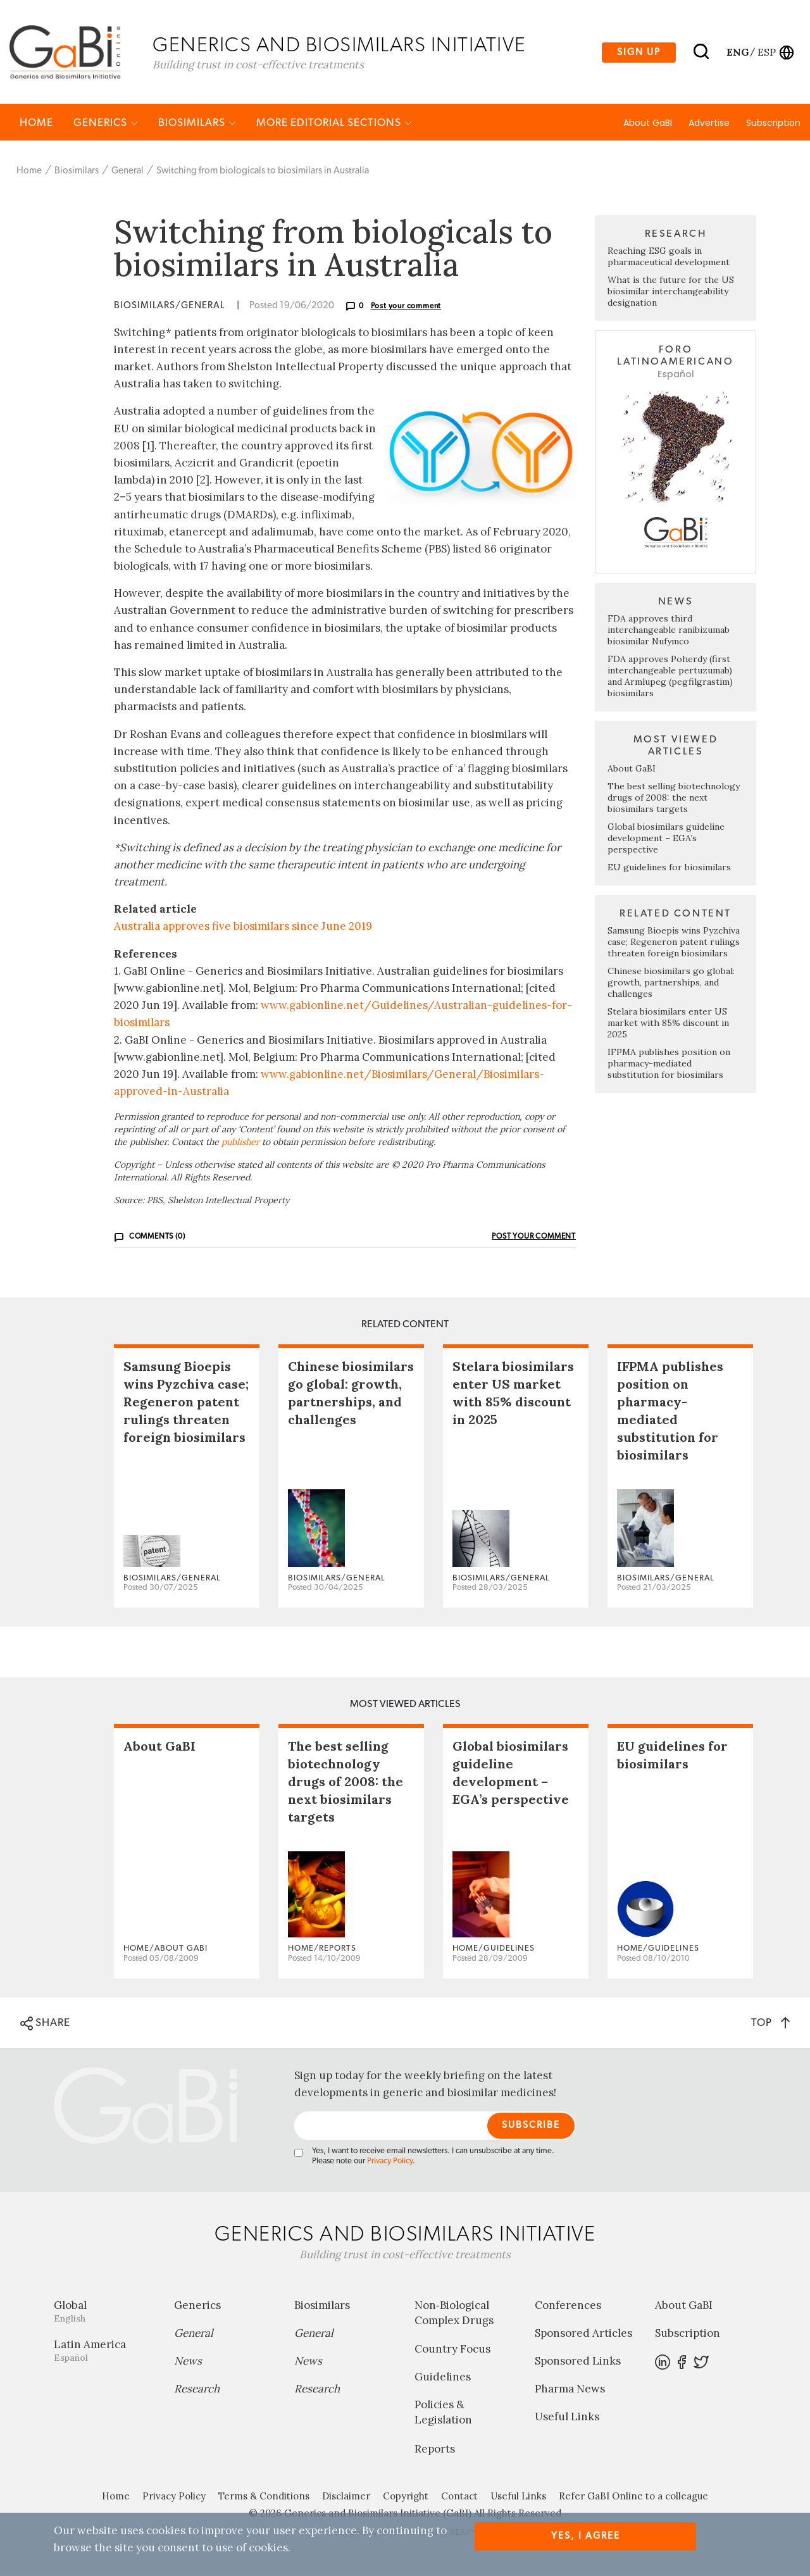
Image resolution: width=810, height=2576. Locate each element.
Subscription (773, 124)
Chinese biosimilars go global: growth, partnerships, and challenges (671, 984)
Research (197, 2391)
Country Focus (452, 2351)
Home (36, 124)
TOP (770, 2024)
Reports (434, 2451)
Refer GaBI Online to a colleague (633, 2498)
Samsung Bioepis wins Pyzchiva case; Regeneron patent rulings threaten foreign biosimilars (674, 944)
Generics (105, 124)
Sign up (639, 53)
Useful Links (567, 2418)
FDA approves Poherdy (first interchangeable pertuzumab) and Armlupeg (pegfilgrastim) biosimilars (670, 678)
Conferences (568, 2307)
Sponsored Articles (583, 2335)
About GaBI (647, 124)
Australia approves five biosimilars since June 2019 (243, 928)
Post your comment (406, 307)
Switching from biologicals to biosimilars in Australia (262, 172)
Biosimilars (197, 124)
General (127, 172)
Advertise (709, 124)
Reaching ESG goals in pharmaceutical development (669, 258)
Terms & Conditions (263, 2498)
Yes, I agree (585, 2536)
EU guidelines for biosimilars (669, 869)
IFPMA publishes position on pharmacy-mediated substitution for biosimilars (669, 1065)
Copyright (405, 2498)
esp (766, 52)
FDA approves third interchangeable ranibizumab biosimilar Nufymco (669, 632)
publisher (240, 1144)
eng (736, 52)
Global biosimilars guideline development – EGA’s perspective (666, 840)
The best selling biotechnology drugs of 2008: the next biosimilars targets (674, 799)
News (188, 2363)
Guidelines (442, 2379)
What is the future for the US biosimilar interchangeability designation (671, 293)
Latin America (104, 2352)
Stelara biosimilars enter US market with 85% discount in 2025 (668, 1025)
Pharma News (570, 2391)
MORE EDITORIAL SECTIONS (334, 124)
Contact (459, 2498)
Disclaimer (346, 2498)
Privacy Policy (390, 2163)
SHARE (45, 2025)
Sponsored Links (578, 2363)
